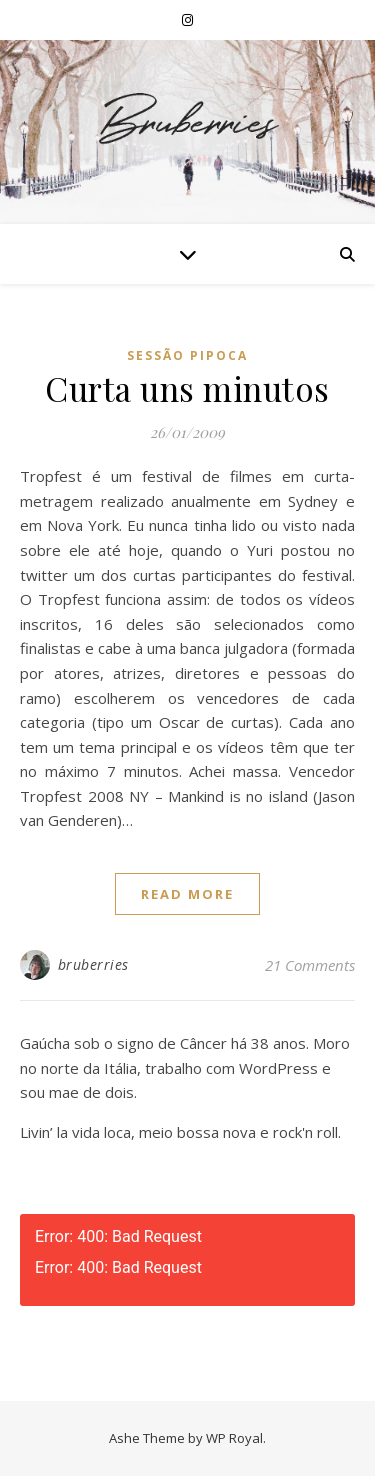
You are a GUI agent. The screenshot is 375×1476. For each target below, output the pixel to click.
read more (187, 894)
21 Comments (310, 965)
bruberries (93, 964)
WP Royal (234, 1438)
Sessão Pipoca (187, 355)
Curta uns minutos (187, 388)
